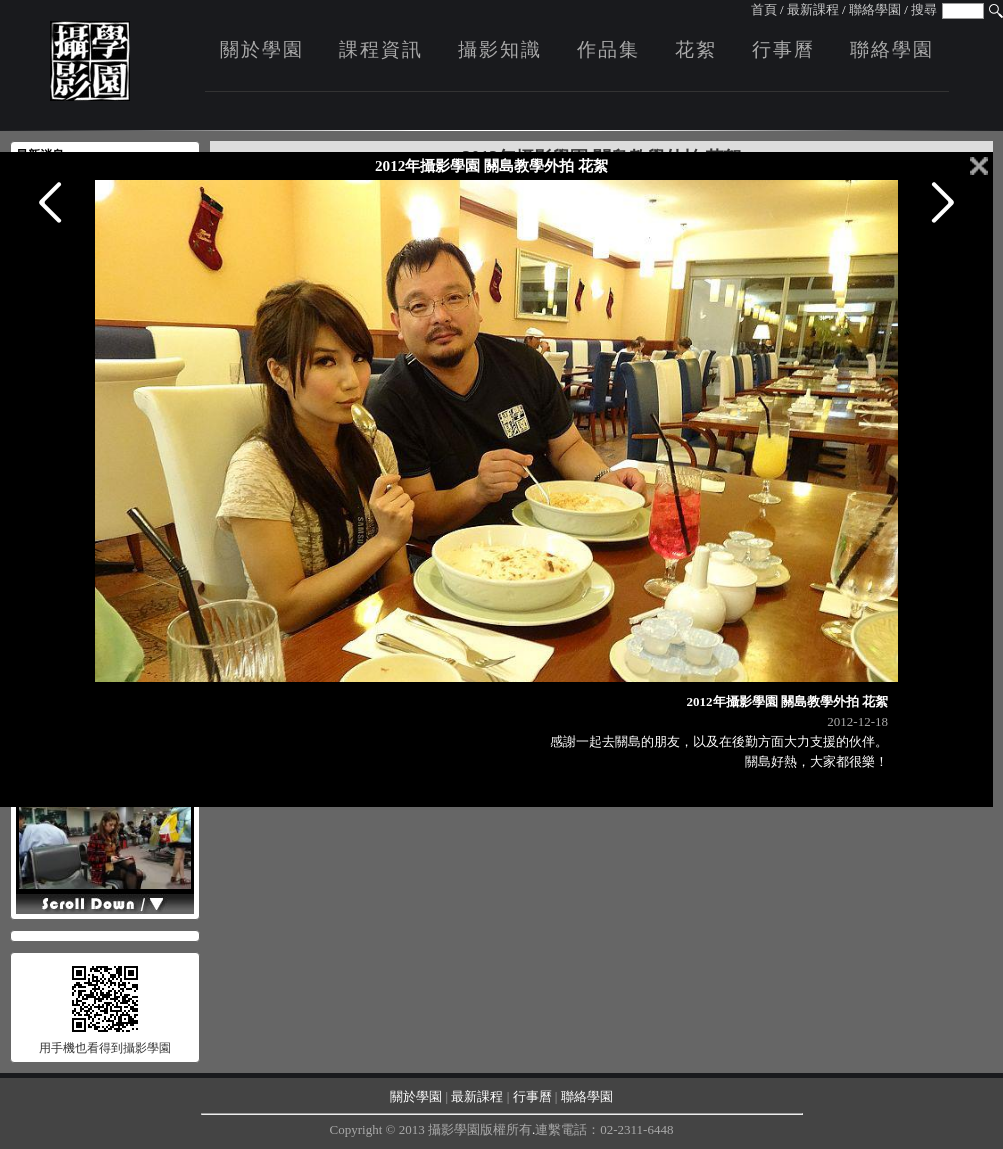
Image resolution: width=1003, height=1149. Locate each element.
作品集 (608, 49)
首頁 (764, 9)
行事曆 (783, 49)
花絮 (696, 49)
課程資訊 (381, 49)
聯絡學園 (875, 9)
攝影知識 (500, 49)
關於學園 (262, 49)
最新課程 (813, 9)
